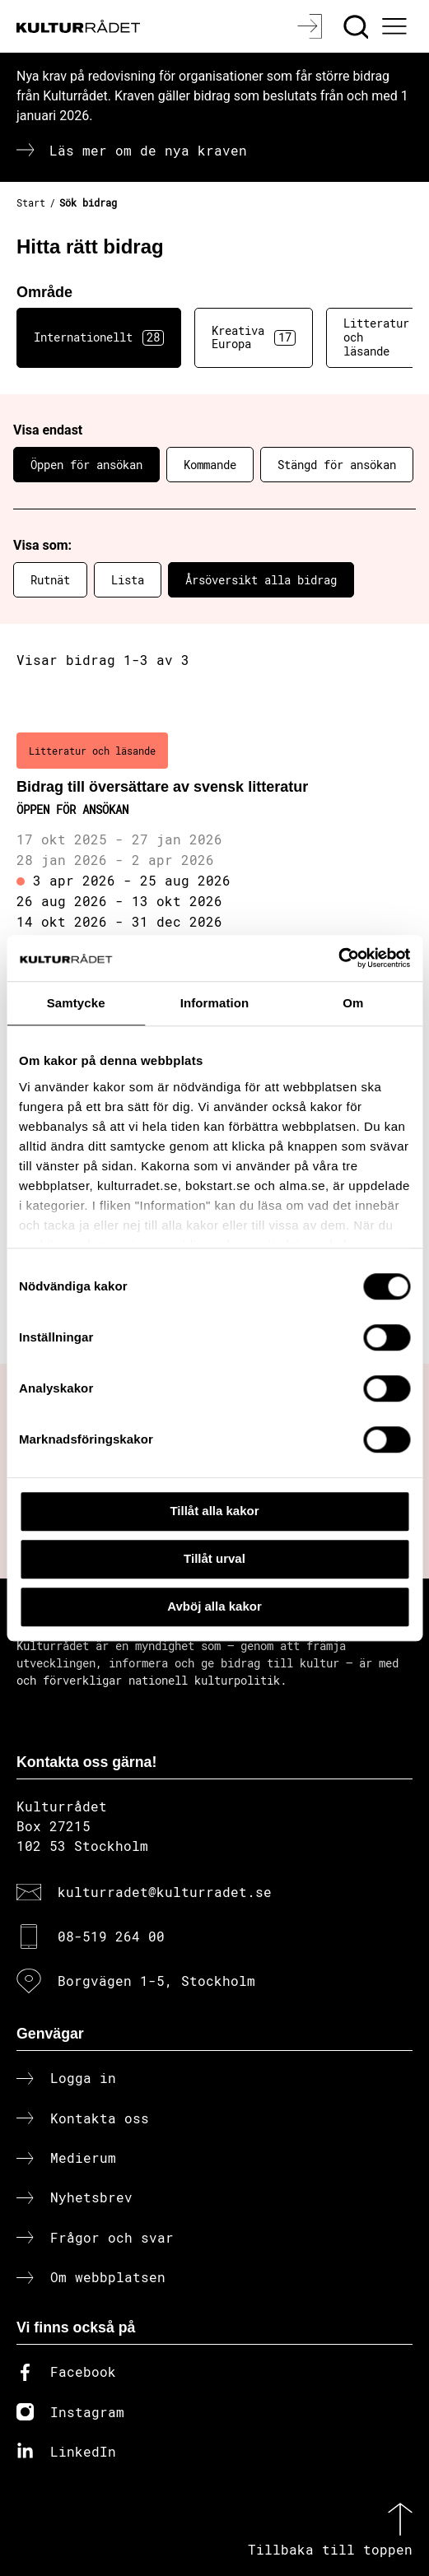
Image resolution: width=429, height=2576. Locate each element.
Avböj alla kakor (214, 1606)
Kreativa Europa (254, 337)
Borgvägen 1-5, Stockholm (156, 1980)
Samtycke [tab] (76, 1003)
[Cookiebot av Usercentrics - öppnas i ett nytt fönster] (338, 958)
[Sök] (357, 26)
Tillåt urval (214, 1558)
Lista (127, 580)
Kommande (210, 464)
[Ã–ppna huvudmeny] (397, 26)
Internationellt (99, 337)
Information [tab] (214, 1003)
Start (30, 202)
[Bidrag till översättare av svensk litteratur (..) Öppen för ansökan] (214, 833)
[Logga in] (311, 26)
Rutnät (50, 580)
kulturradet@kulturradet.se (165, 1891)
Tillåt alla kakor (214, 1511)
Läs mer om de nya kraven (148, 150)
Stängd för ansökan (336, 464)
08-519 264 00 (111, 1936)
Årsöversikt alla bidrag (261, 580)
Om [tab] (353, 1003)
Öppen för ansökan (86, 464)
